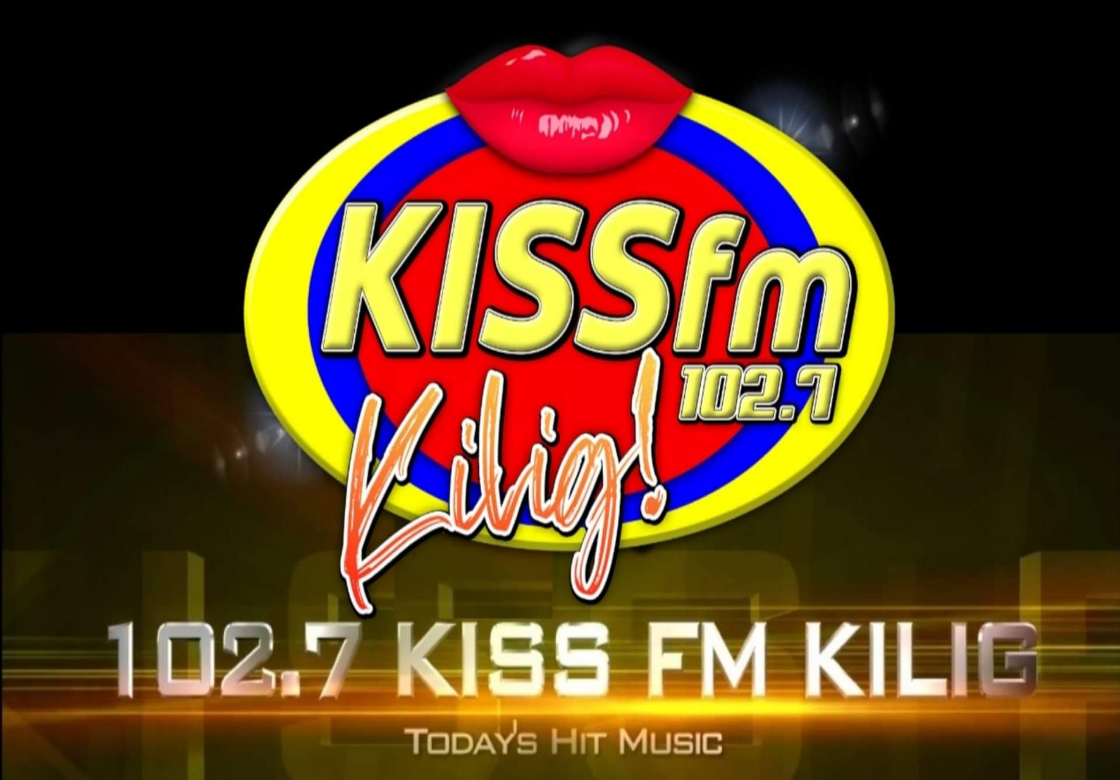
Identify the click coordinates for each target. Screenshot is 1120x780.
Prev (26, 390)
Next (1094, 390)
